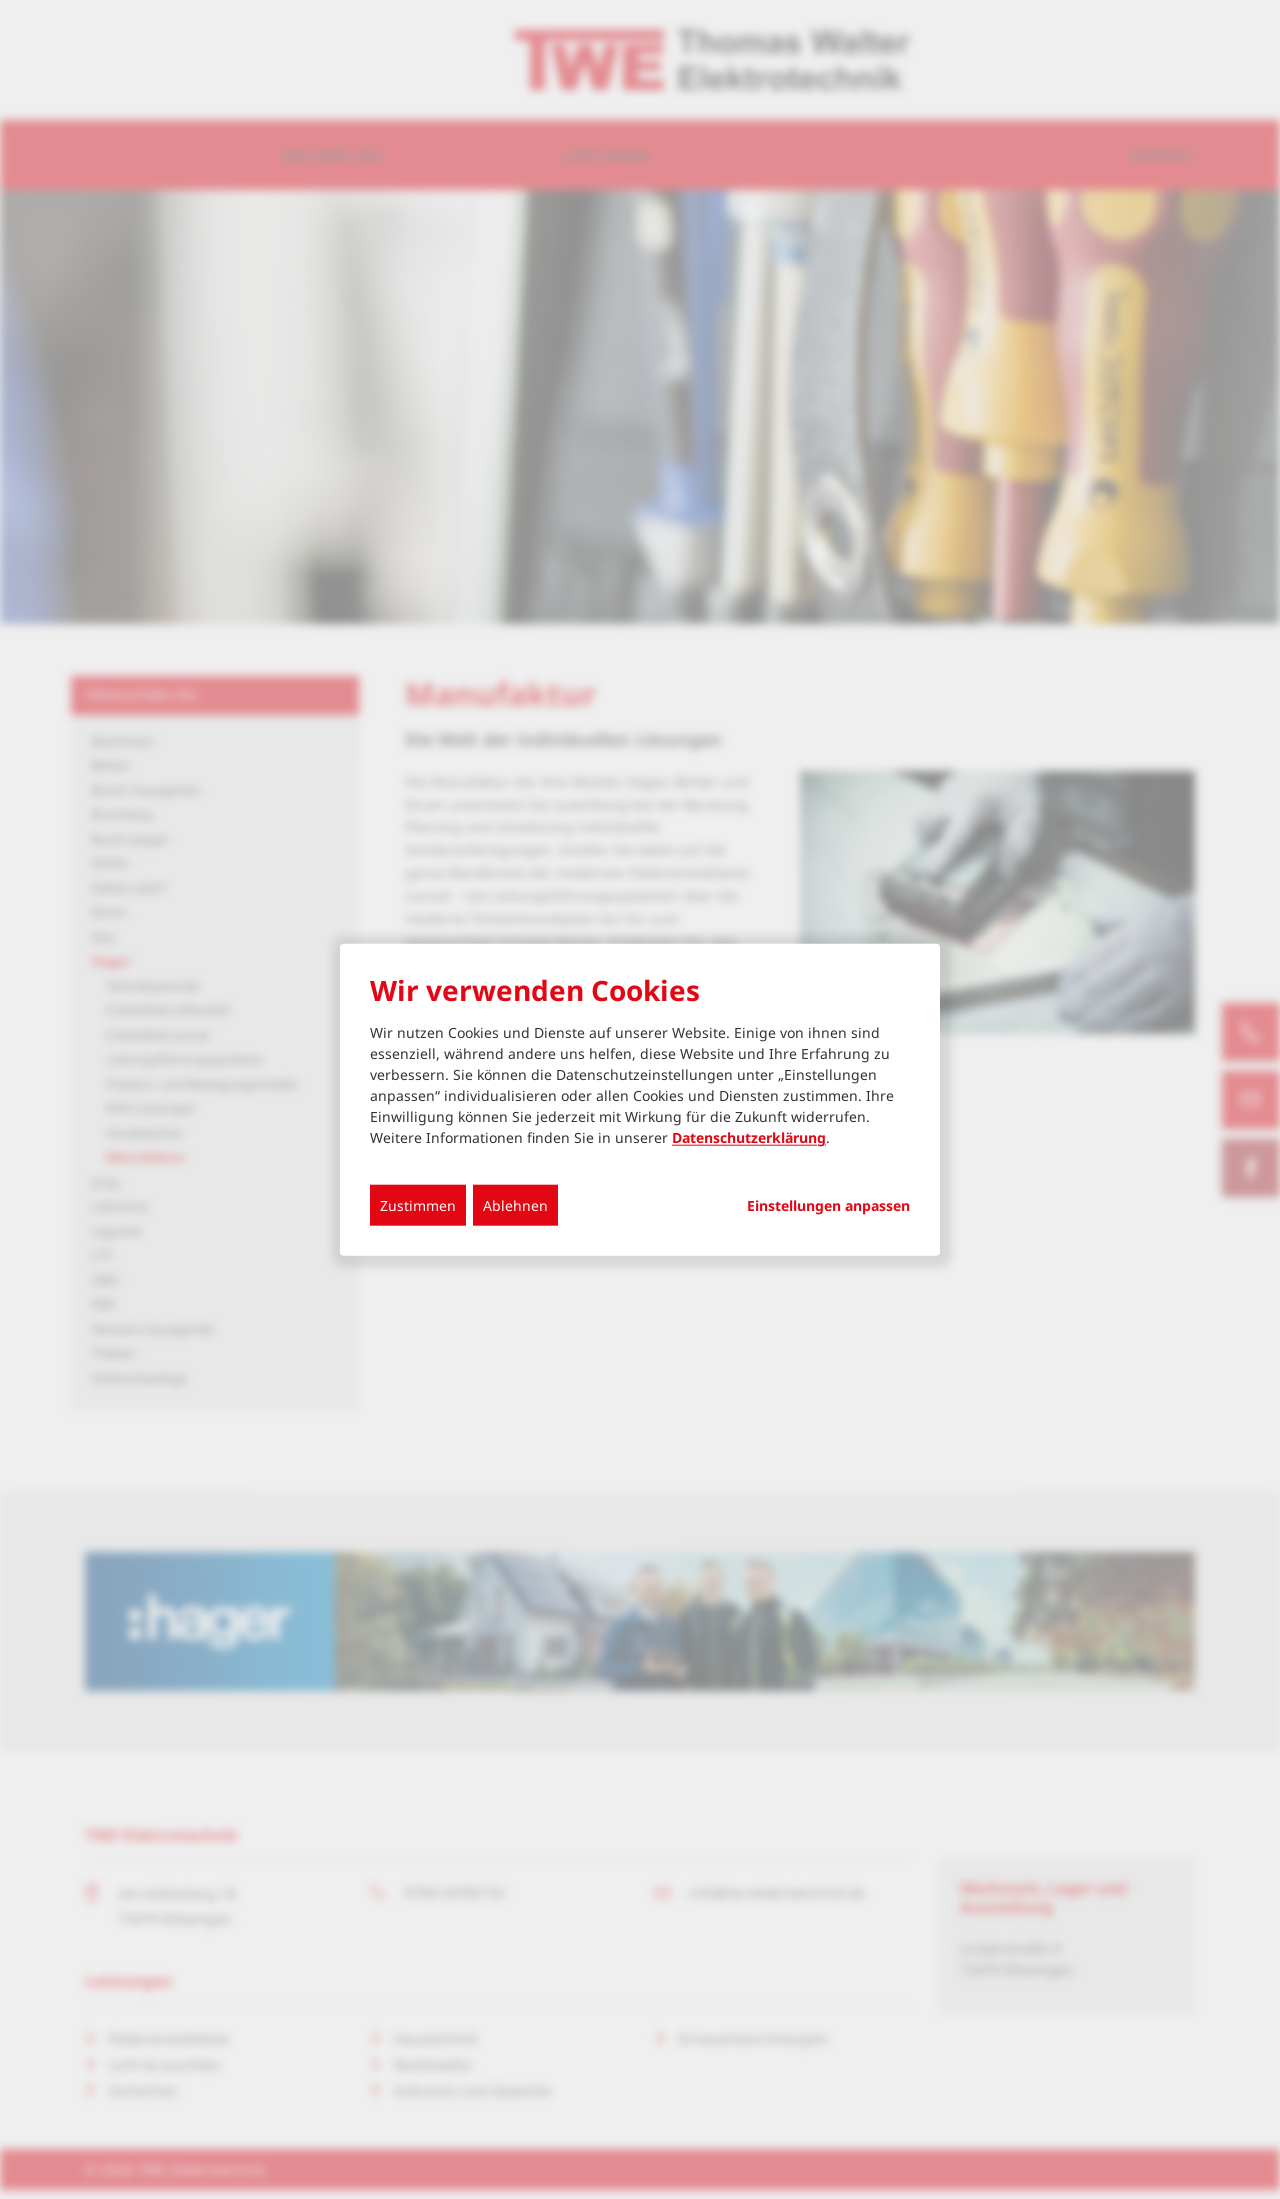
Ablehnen (515, 1205)
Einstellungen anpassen (828, 1206)
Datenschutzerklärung (749, 1137)
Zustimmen (418, 1205)
